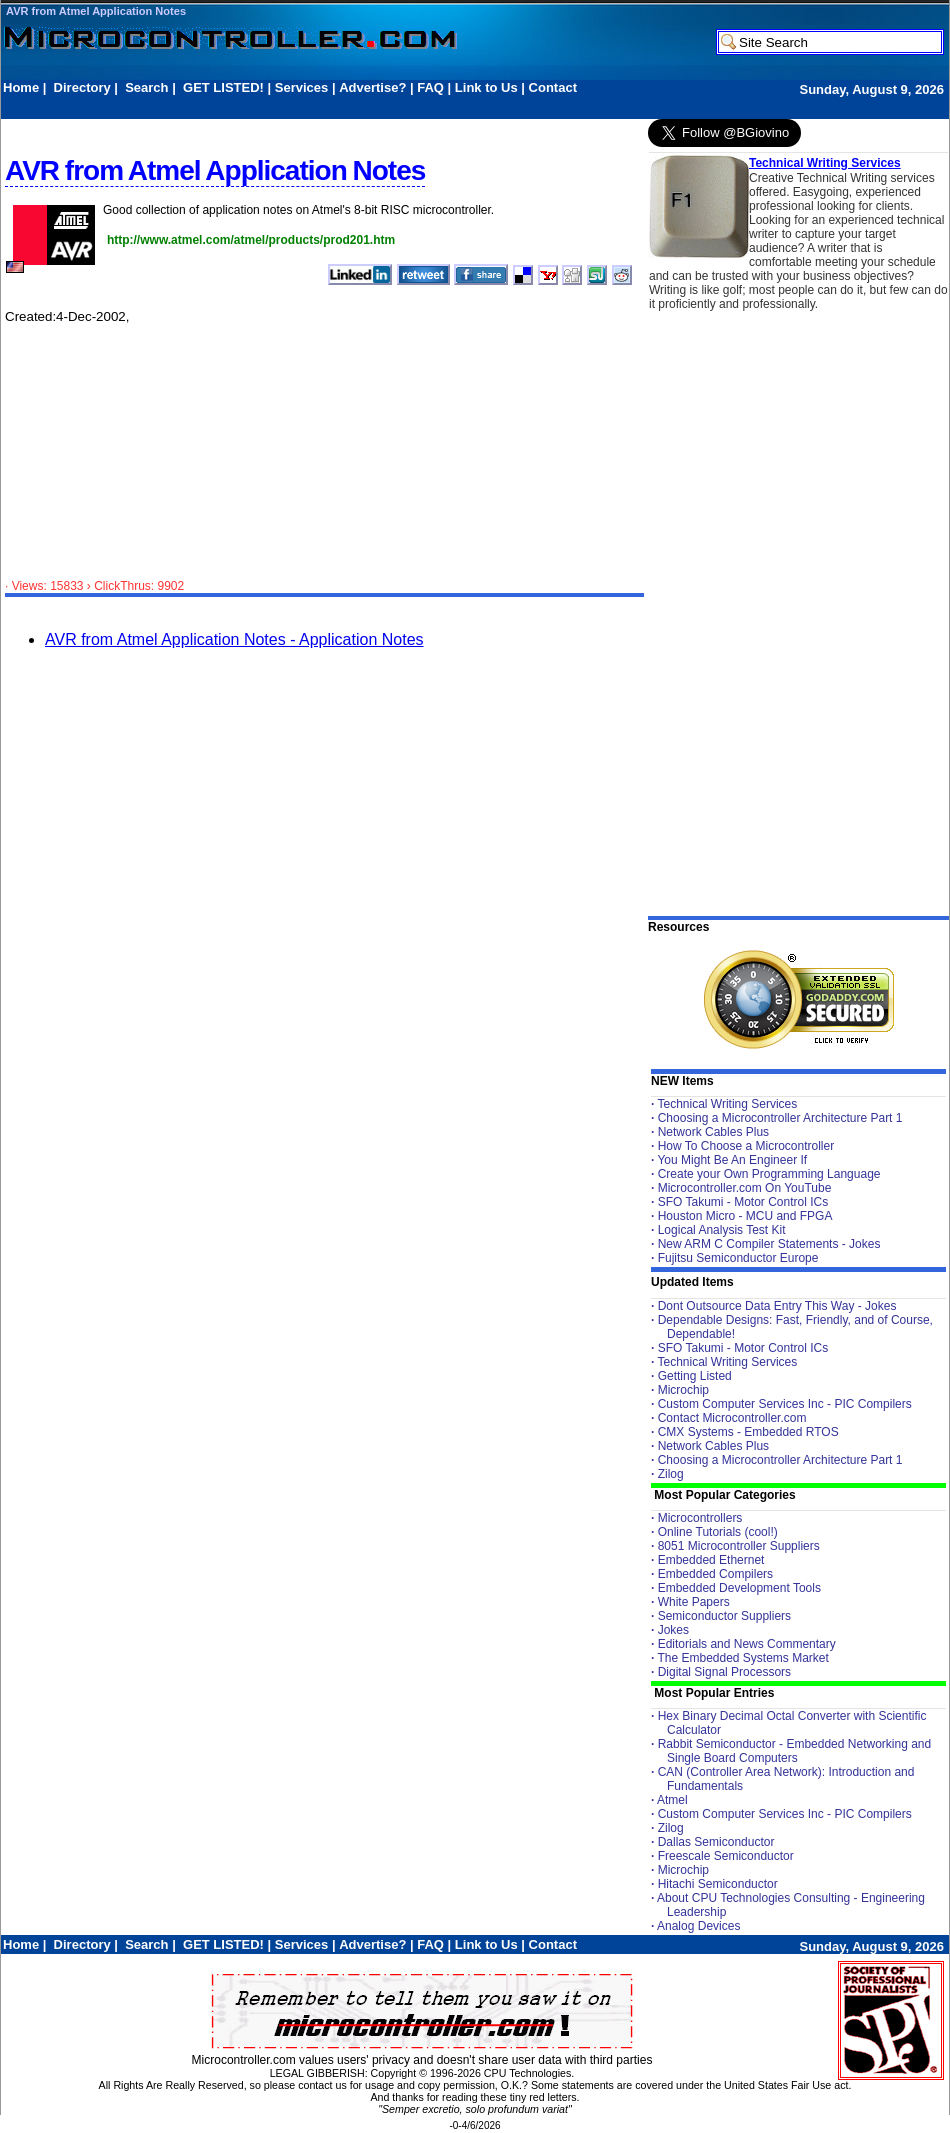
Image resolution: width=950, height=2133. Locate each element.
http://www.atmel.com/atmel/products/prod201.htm (251, 240)
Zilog (671, 1474)
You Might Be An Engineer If (732, 1160)
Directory (82, 87)
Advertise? (372, 87)
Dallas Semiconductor (716, 1842)
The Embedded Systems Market (742, 1658)
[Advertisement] (367, 106)
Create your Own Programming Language (769, 1174)
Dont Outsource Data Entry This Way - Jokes (777, 1306)
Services (302, 87)
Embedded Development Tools (739, 1588)
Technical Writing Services (825, 163)
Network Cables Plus (713, 1132)
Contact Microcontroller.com (732, 1418)
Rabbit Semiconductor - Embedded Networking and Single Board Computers (794, 1751)
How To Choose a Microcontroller (746, 1146)
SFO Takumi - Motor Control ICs (743, 1202)
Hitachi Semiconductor (718, 1884)
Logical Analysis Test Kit (722, 1230)
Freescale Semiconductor (726, 1856)
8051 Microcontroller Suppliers (739, 1546)
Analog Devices (698, 1926)
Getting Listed (695, 1376)
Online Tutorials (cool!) (718, 1532)
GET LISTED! (223, 87)
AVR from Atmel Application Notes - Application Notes (234, 639)
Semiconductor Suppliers (724, 1616)
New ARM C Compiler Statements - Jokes (769, 1244)
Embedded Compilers (715, 1574)
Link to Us (486, 87)
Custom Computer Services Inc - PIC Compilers (785, 1404)
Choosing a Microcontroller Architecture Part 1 (780, 1118)
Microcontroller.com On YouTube (745, 1188)
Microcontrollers (700, 1518)
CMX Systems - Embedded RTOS (748, 1432)
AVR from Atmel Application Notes (96, 11)
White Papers (694, 1602)
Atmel (672, 1800)
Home (21, 87)
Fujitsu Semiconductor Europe (738, 1258)
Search (146, 87)
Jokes (673, 1630)
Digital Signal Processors (724, 1672)
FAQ (430, 87)
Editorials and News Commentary (747, 1644)
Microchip (683, 1390)
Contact (553, 87)
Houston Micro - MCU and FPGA (745, 1216)
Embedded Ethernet (711, 1560)
